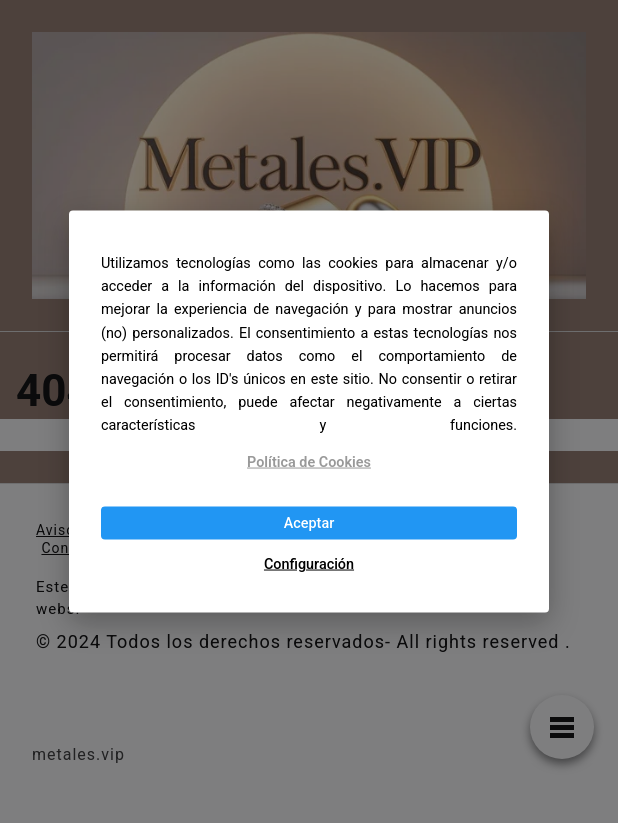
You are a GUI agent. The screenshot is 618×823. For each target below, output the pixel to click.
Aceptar (309, 522)
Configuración (309, 564)
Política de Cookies (309, 461)
